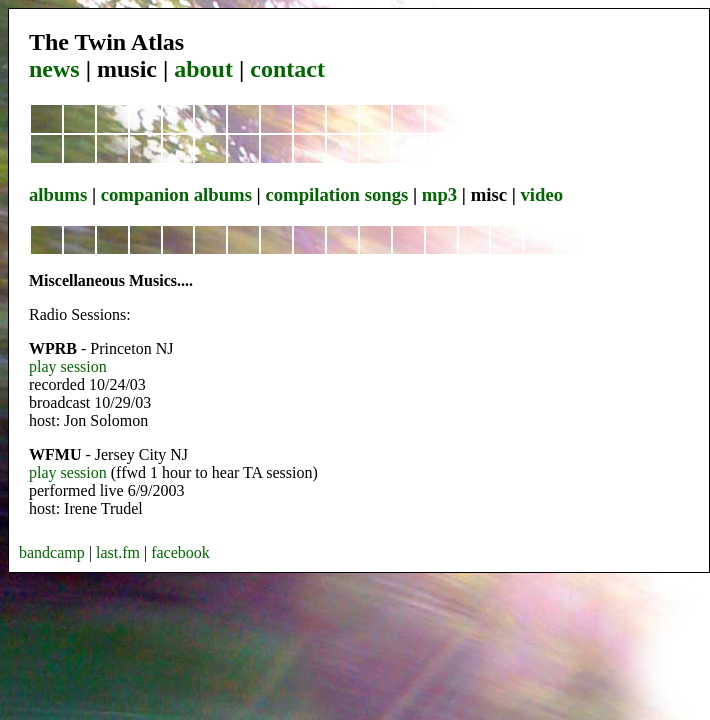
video (541, 194)
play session (68, 366)
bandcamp (52, 552)
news (54, 69)
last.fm (118, 552)
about (203, 69)
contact (287, 69)
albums (58, 194)
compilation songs (336, 194)
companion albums (176, 194)
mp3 (439, 194)
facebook (180, 552)
